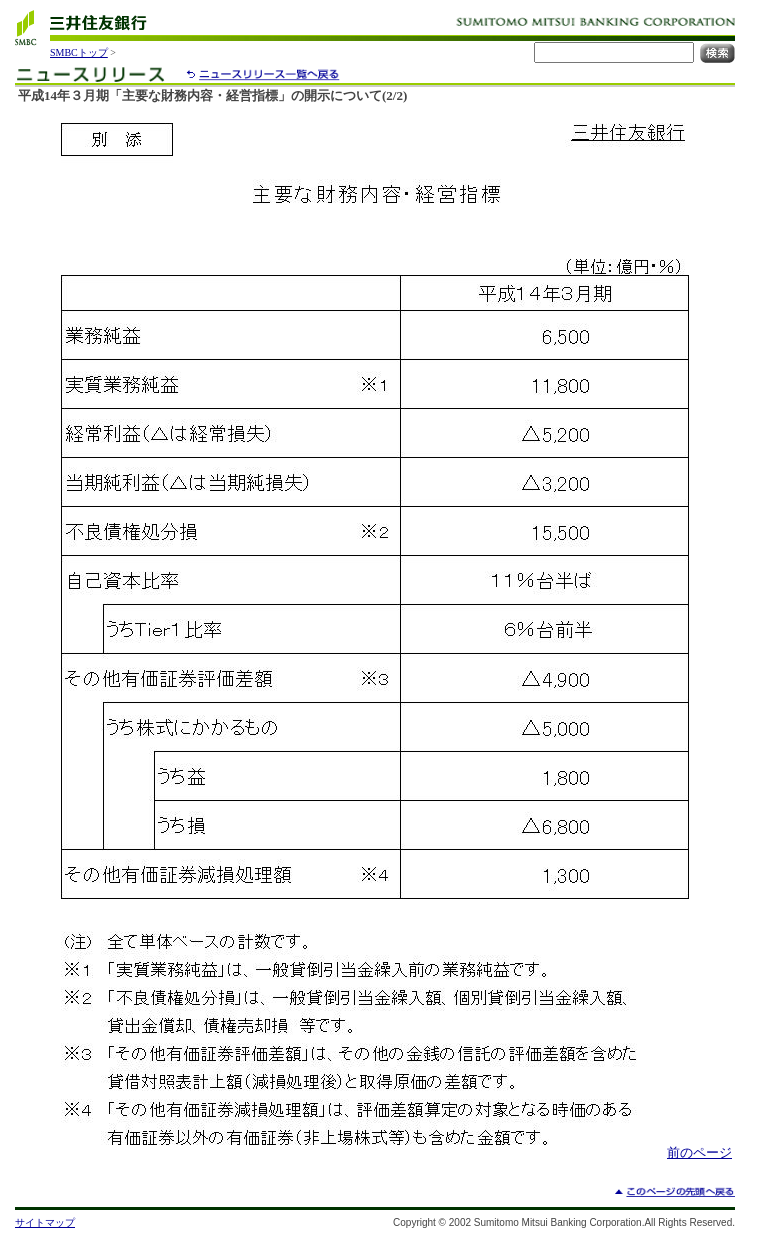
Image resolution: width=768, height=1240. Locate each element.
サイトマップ (45, 1222)
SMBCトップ (79, 52)
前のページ (699, 1152)
